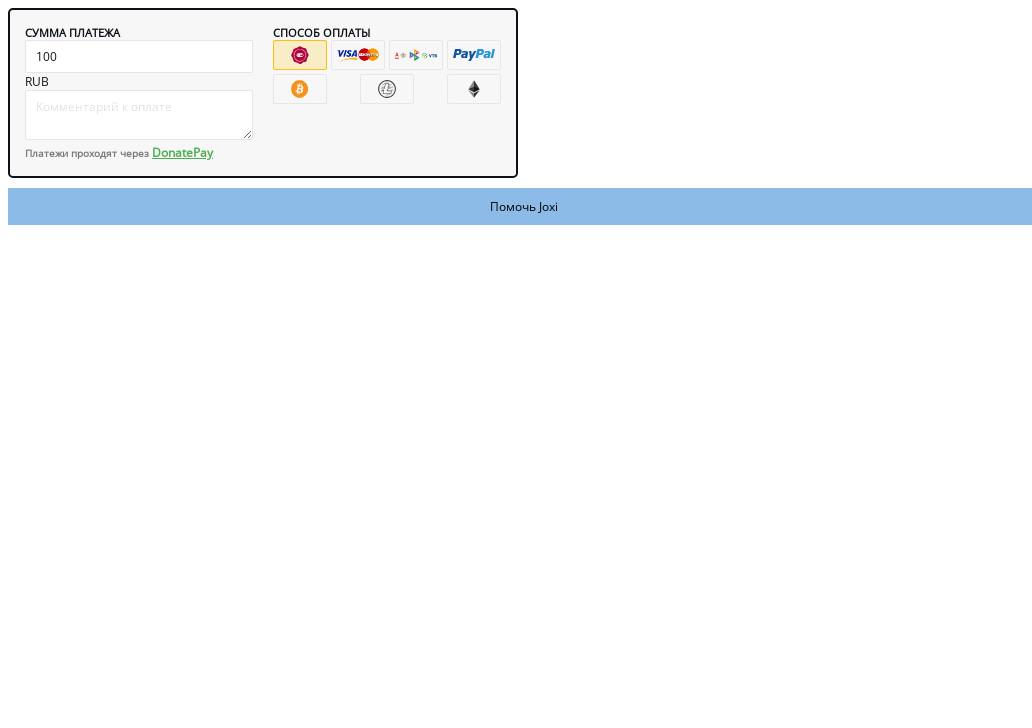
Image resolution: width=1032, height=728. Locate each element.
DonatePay (182, 152)
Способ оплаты (321, 32)
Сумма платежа (72, 32)
